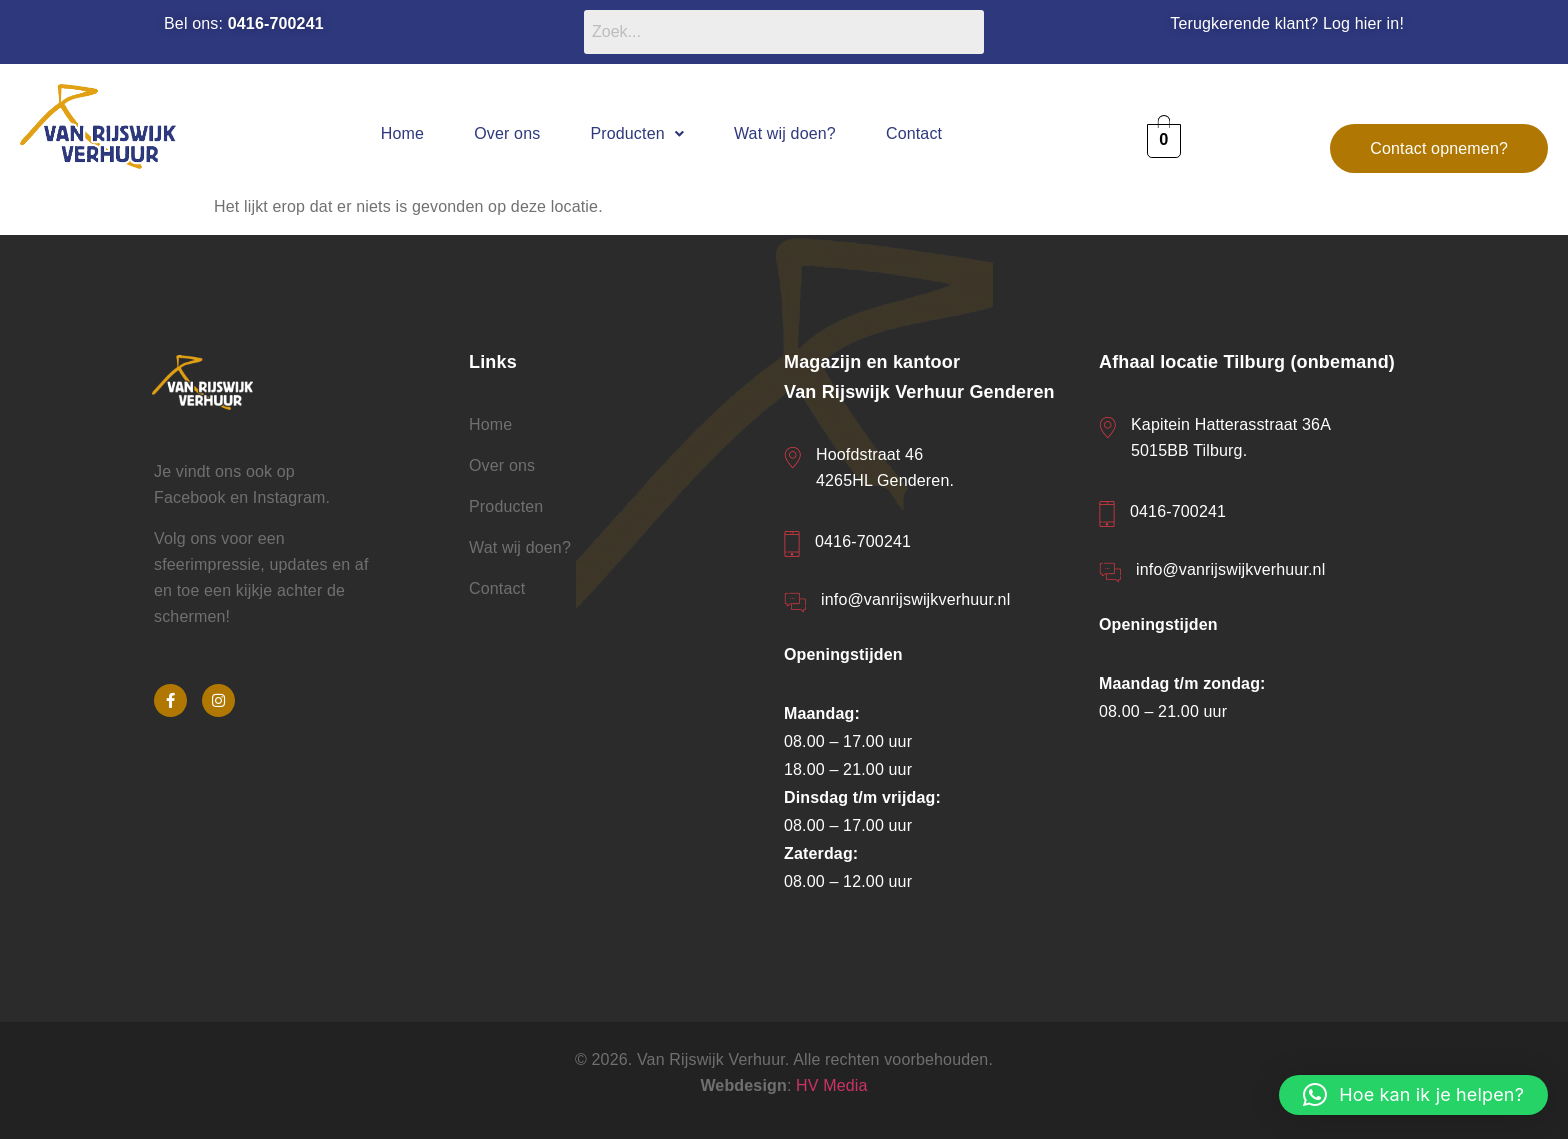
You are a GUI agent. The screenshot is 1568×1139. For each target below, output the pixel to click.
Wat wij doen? (785, 133)
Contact (914, 133)
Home (402, 133)
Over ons (507, 133)
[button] (637, 133)
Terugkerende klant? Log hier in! (1287, 23)
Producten (637, 133)
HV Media (832, 1085)
